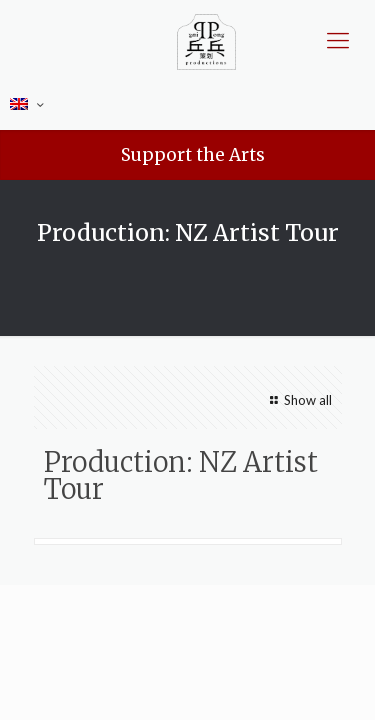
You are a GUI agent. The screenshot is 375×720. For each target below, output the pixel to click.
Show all (298, 400)
